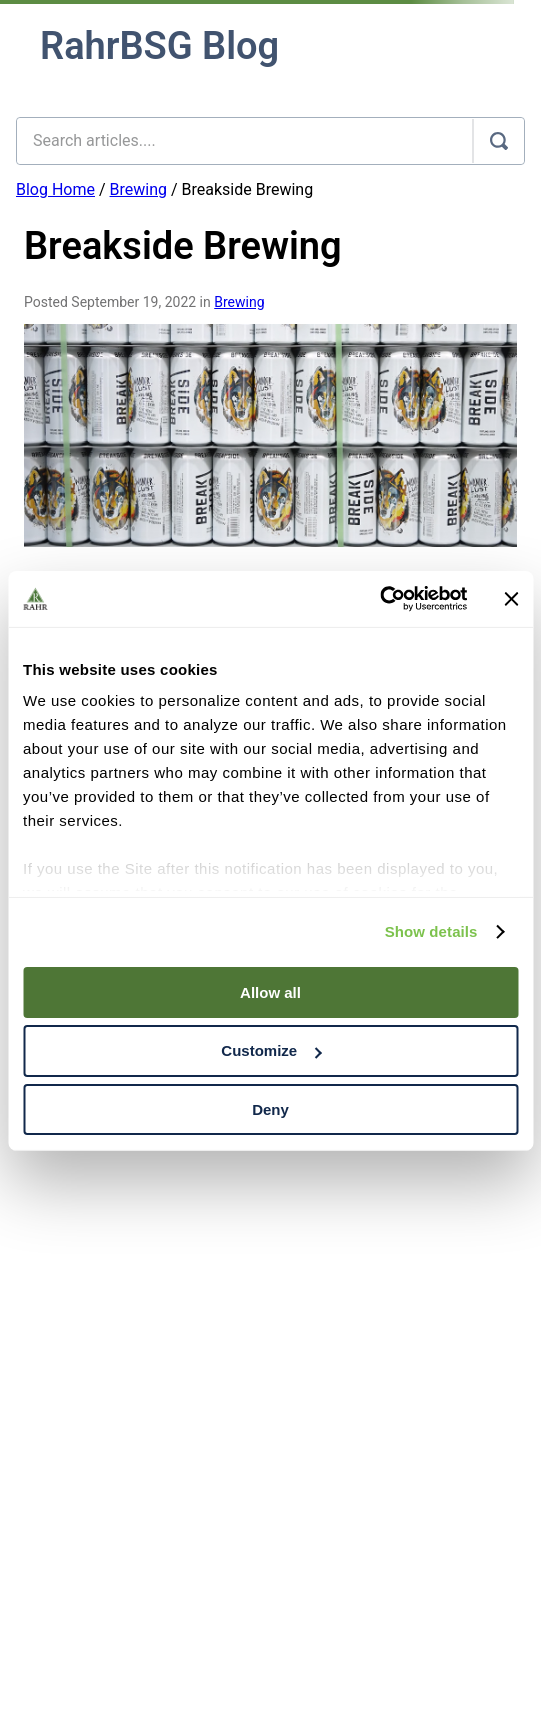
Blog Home (55, 189)
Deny (270, 1109)
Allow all (270, 991)
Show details (431, 931)
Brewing (138, 189)
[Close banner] (511, 599)
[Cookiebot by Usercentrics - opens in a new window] (379, 599)
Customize (271, 1050)
